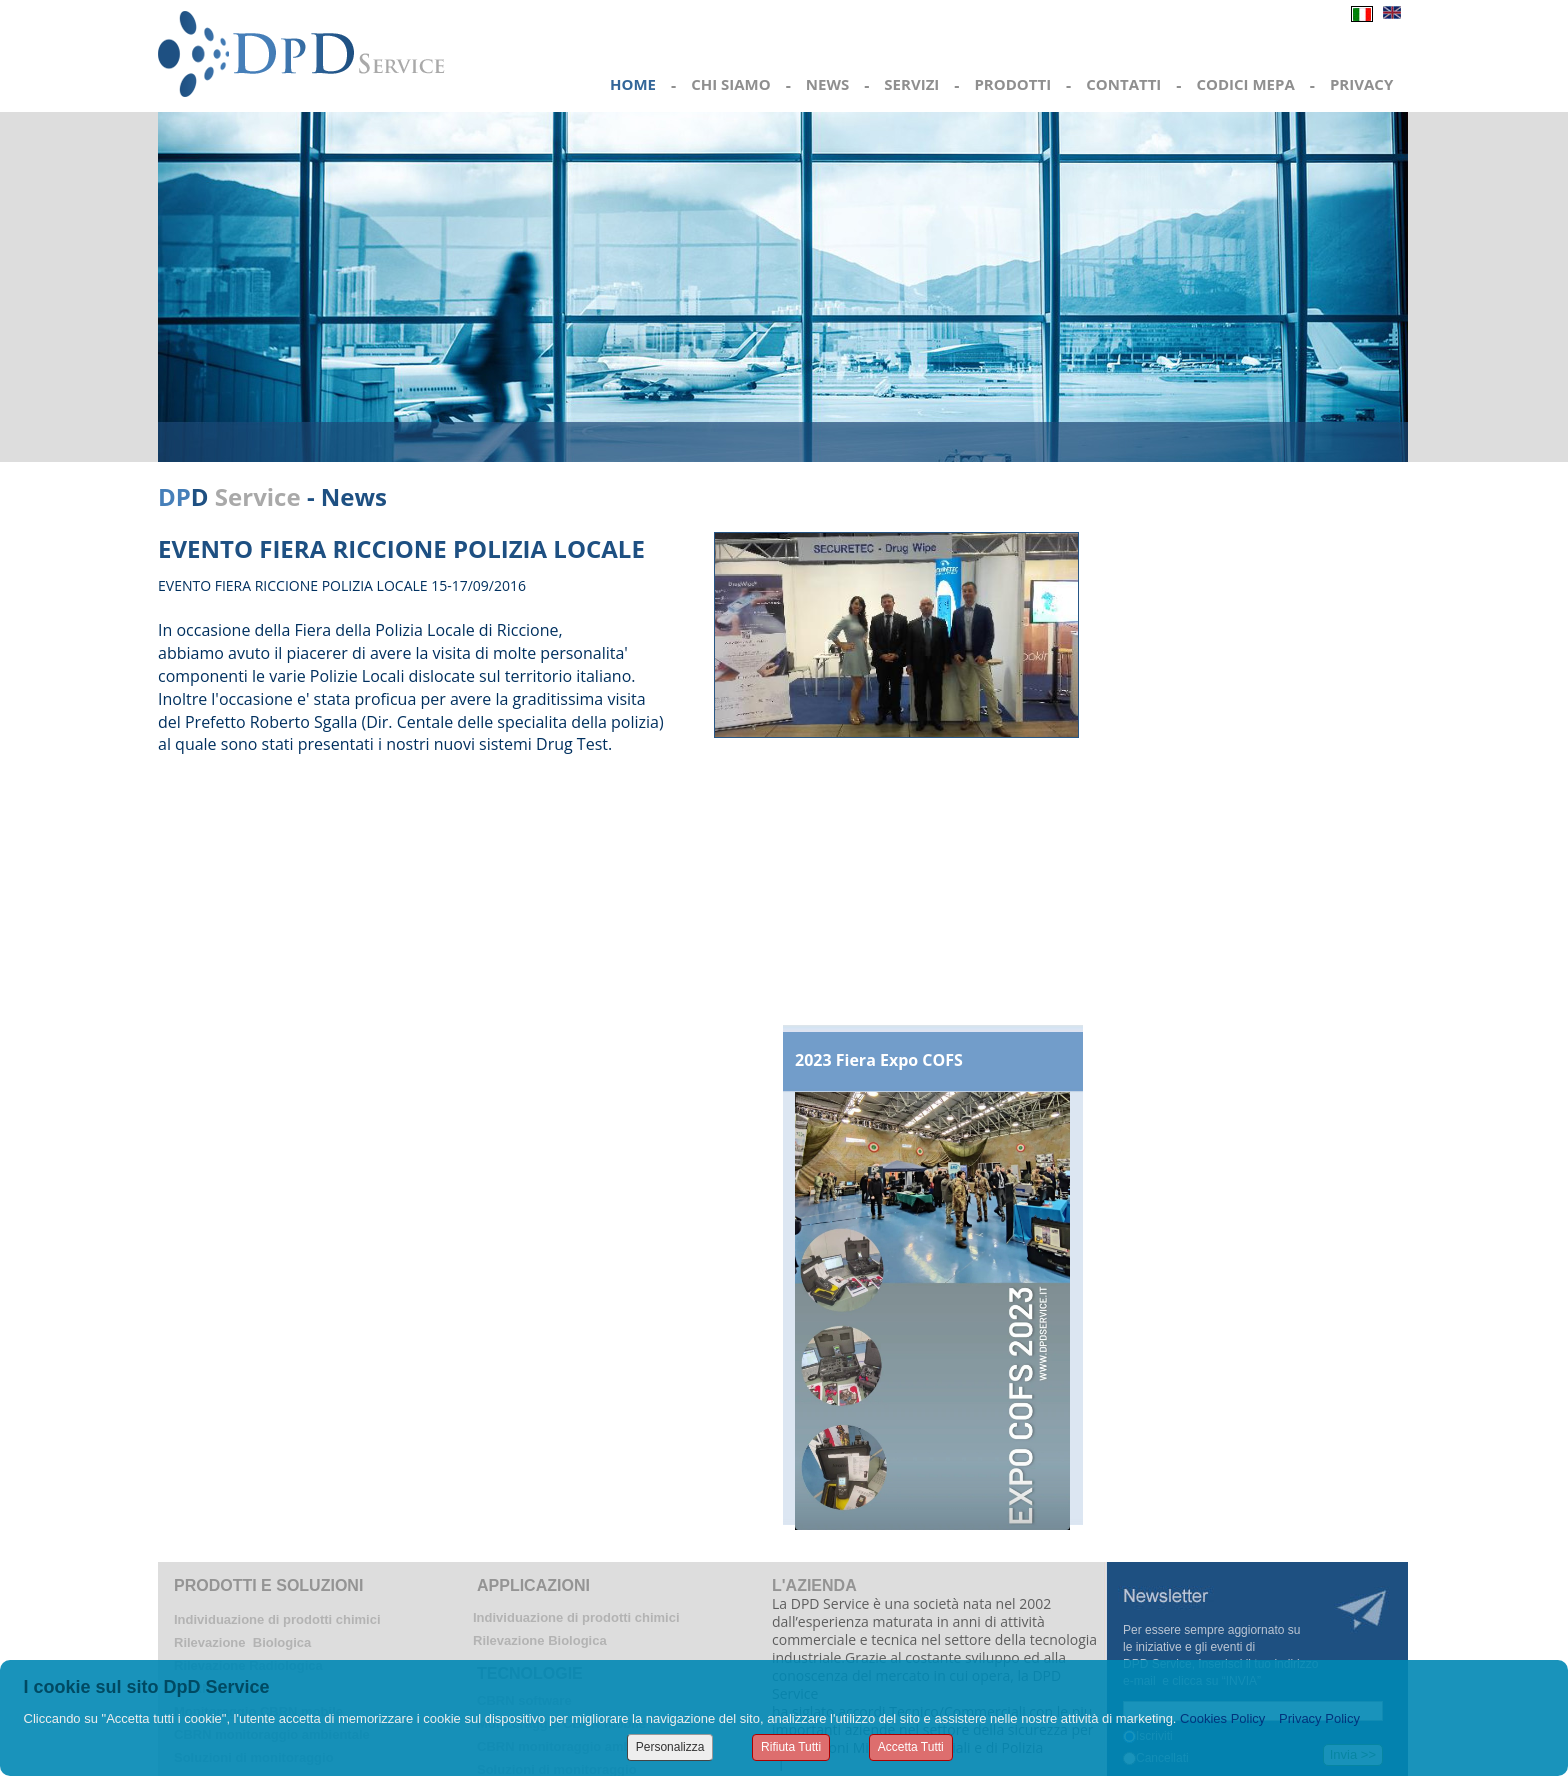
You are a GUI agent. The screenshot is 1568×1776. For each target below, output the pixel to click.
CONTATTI (1123, 84)
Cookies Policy (1222, 1718)
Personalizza (670, 1747)
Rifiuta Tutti (791, 1747)
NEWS (827, 84)
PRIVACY (1361, 84)
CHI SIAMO (731, 84)
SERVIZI (911, 84)
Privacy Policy (1319, 1718)
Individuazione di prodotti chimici (277, 1619)
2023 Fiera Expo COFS (879, 1060)
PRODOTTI (1012, 84)
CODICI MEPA (1245, 84)
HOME (633, 84)
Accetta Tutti (911, 1747)
